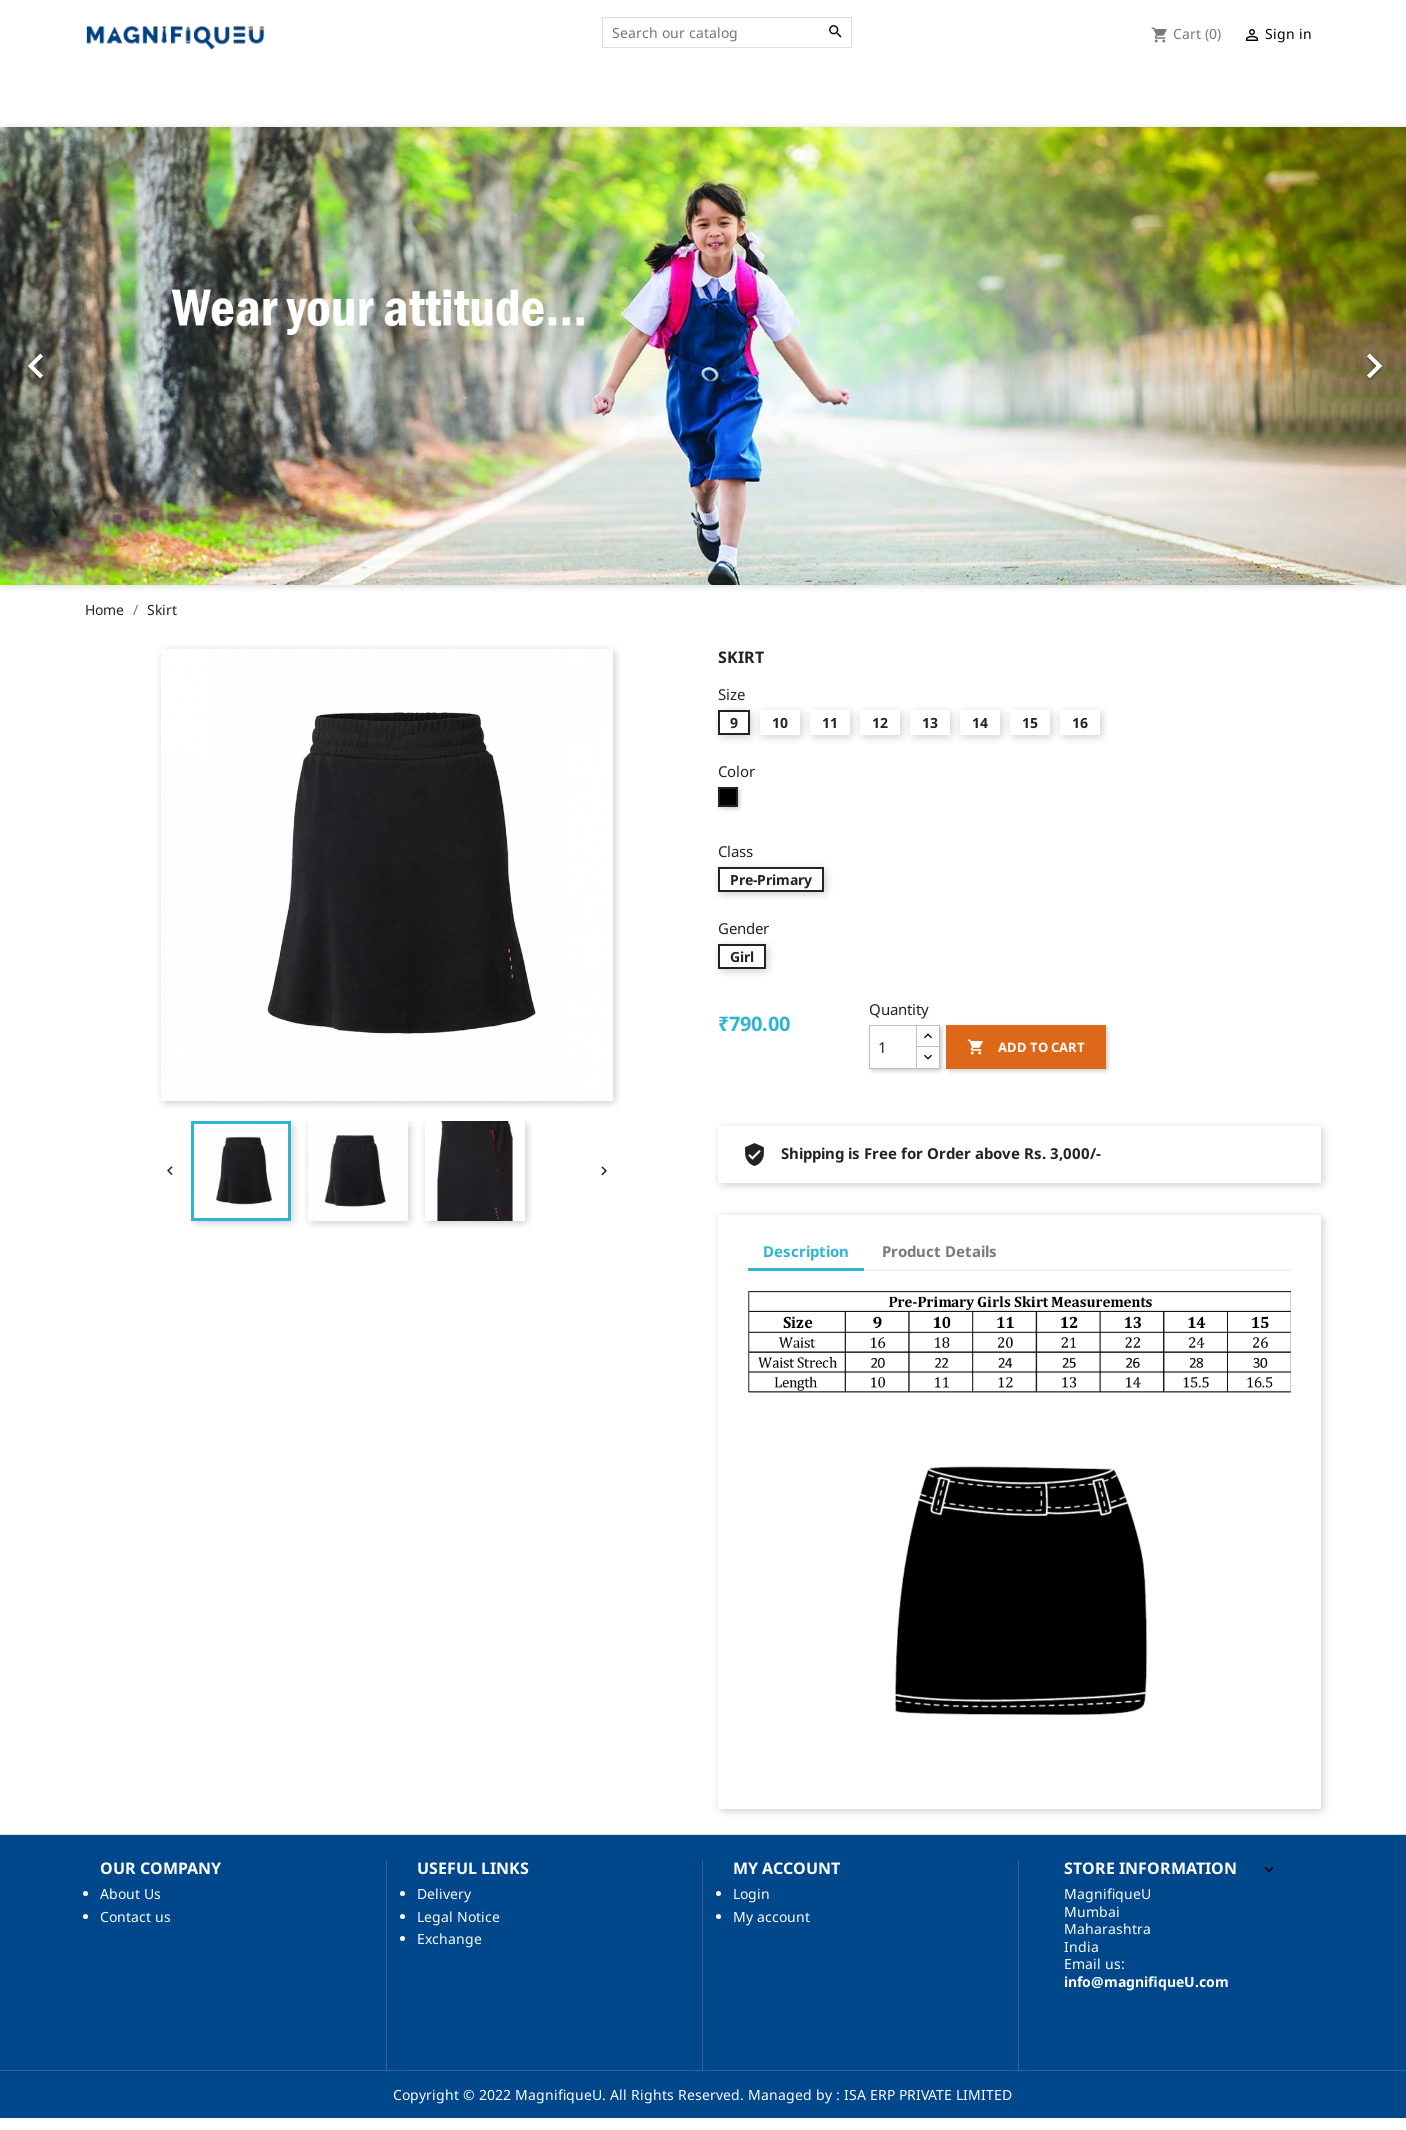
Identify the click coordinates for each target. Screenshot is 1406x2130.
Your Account (1254, 104)
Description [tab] (806, 1263)
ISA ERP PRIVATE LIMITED (926, 2106)
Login (751, 1905)
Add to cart (1026, 1059)
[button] (115, 368)
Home (764, 104)
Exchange (449, 1950)
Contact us (135, 1928)
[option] (703, 368)
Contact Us (950, 104)
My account (771, 1928)
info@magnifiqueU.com (1146, 1993)
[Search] (727, 33)
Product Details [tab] (939, 1263)
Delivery (444, 1905)
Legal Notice (458, 1928)
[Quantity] (893, 1059)
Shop (1037, 104)
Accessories (1127, 104)
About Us (846, 104)
